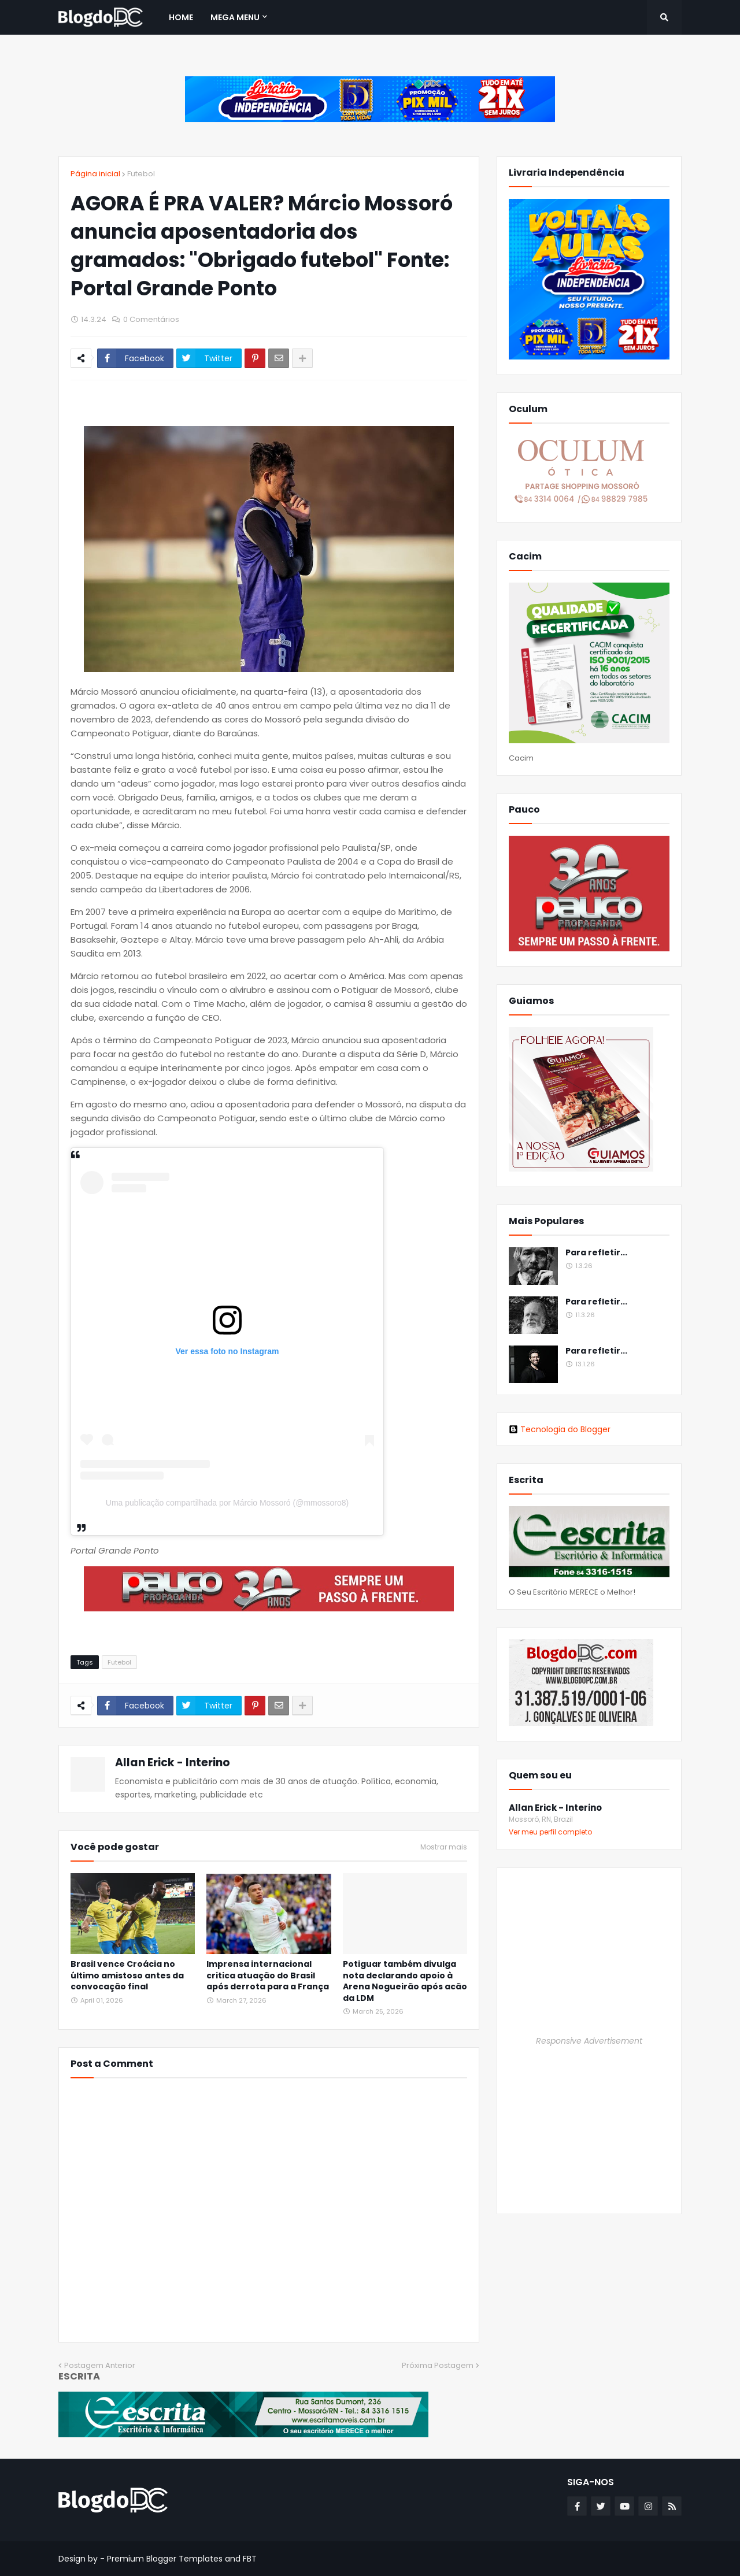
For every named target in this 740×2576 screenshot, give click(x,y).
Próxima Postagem (437, 2365)
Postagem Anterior (99, 2365)
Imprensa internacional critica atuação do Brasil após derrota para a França (267, 1975)
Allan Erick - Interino (172, 1762)
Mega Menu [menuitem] (235, 17)
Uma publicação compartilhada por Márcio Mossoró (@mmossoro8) (227, 1502)
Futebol (141, 173)
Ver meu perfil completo (550, 1832)
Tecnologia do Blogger (559, 1429)
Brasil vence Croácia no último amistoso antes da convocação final (127, 1975)
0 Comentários (151, 319)
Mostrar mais (443, 1847)
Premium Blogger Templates (165, 2558)
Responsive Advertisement (589, 2041)
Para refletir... (596, 1252)
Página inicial (95, 173)
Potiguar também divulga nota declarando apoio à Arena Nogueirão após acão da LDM (405, 1981)
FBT (250, 2558)
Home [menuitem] (181, 17)
